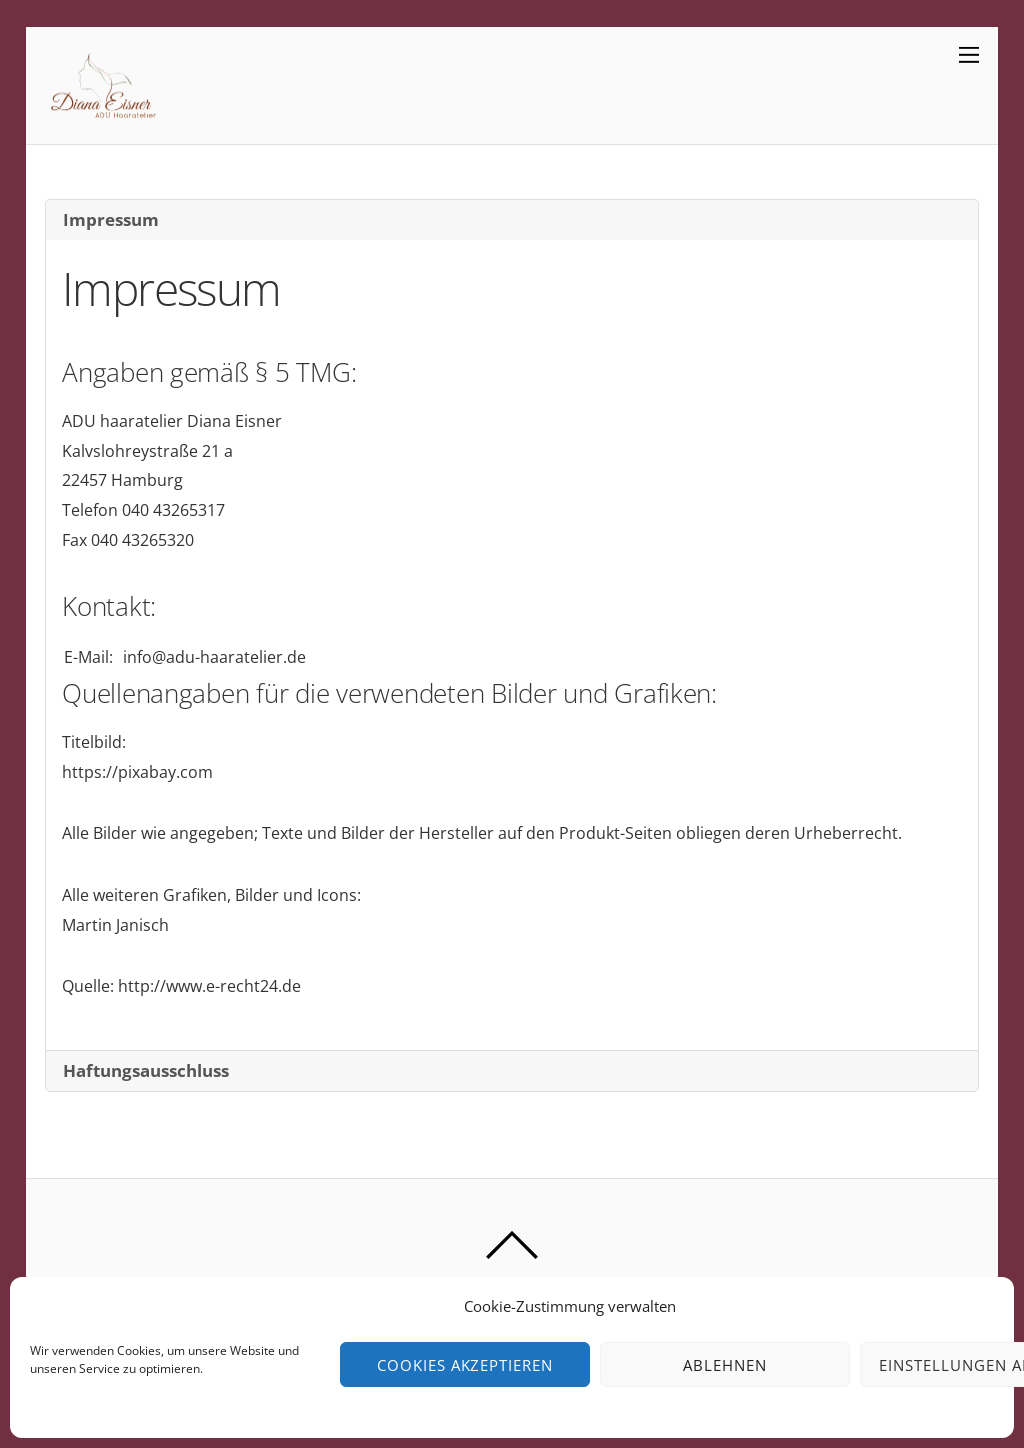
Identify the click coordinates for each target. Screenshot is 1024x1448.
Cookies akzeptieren (465, 1365)
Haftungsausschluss (146, 1070)
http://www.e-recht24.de (209, 986)
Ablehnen (725, 1365)
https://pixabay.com (137, 772)
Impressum (111, 219)
